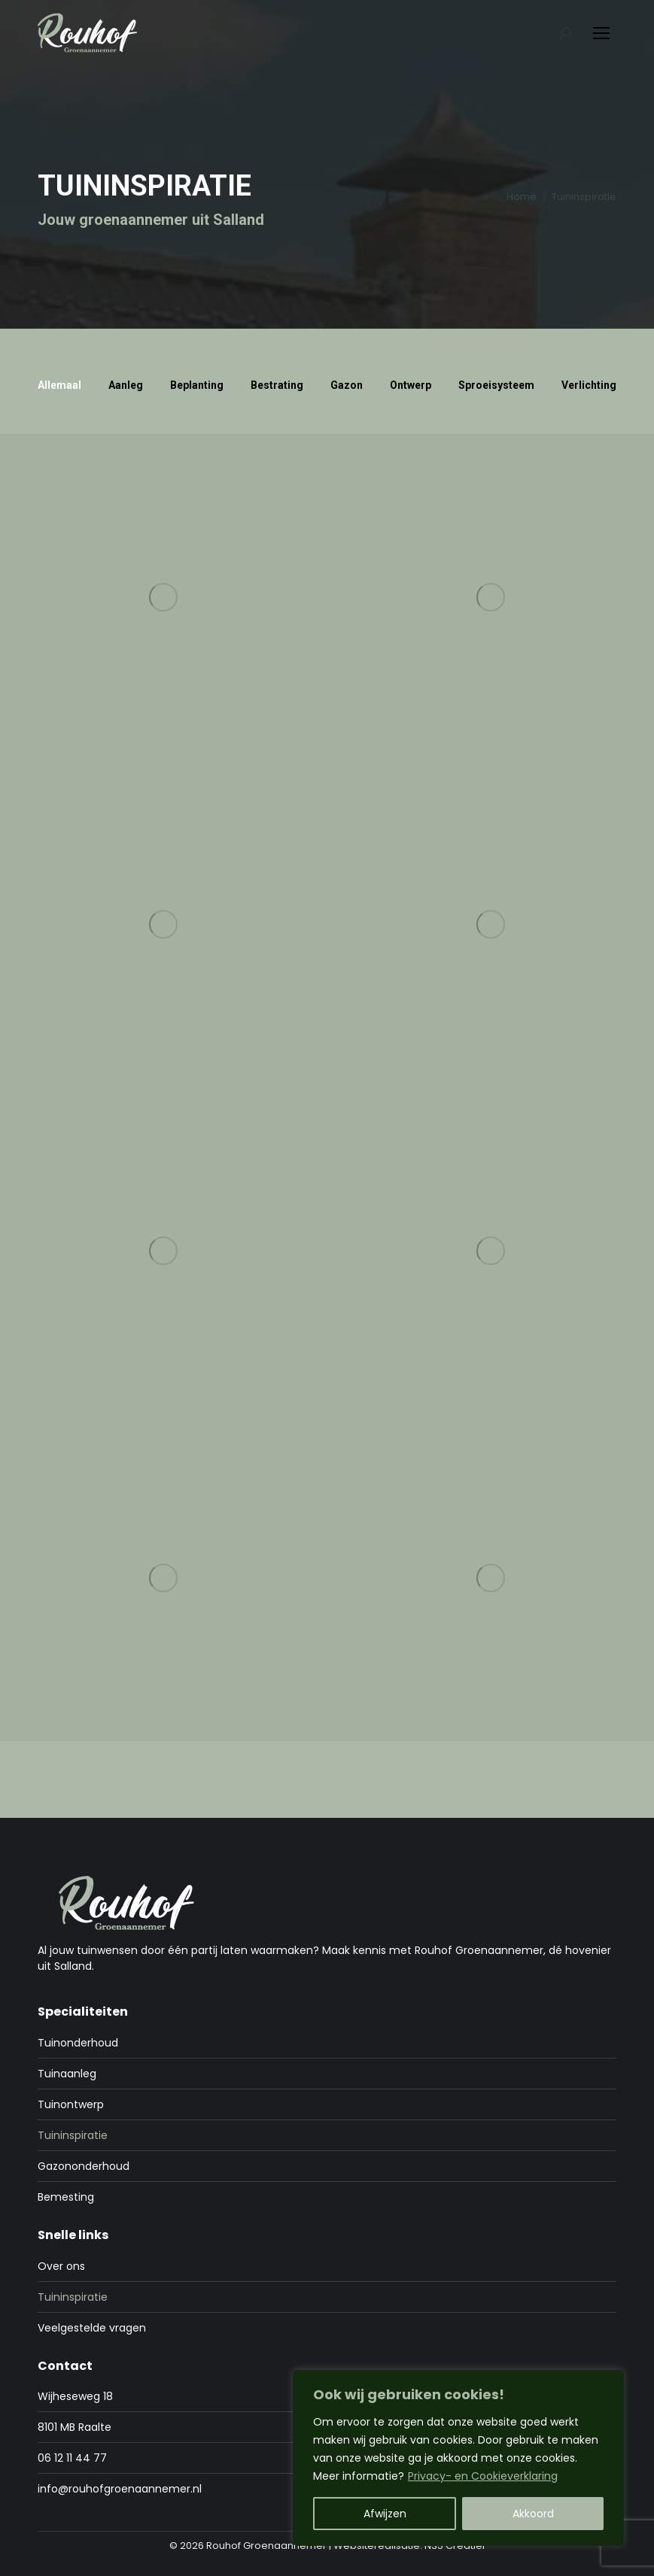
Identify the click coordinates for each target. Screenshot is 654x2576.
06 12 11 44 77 (72, 2457)
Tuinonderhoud (78, 2042)
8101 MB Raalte (74, 2427)
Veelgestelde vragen (92, 2327)
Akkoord (533, 2513)
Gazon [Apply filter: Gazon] (346, 385)
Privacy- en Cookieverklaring (483, 2475)
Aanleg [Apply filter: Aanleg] (125, 385)
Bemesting (66, 2196)
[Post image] (163, 597)
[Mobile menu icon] (601, 33)
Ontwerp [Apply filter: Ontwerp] (410, 385)
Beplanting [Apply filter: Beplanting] (197, 385)
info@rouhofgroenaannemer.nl (120, 2488)
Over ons (61, 2266)
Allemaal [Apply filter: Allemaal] (59, 385)
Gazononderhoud (83, 2166)
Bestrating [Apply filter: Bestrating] (277, 385)
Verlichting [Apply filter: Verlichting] (588, 385)
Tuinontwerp (71, 2104)
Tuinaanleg (67, 2073)
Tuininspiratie (73, 2135)
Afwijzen (385, 2513)
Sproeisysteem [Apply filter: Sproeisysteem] (496, 385)
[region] (458, 2458)
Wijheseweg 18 (75, 2396)
